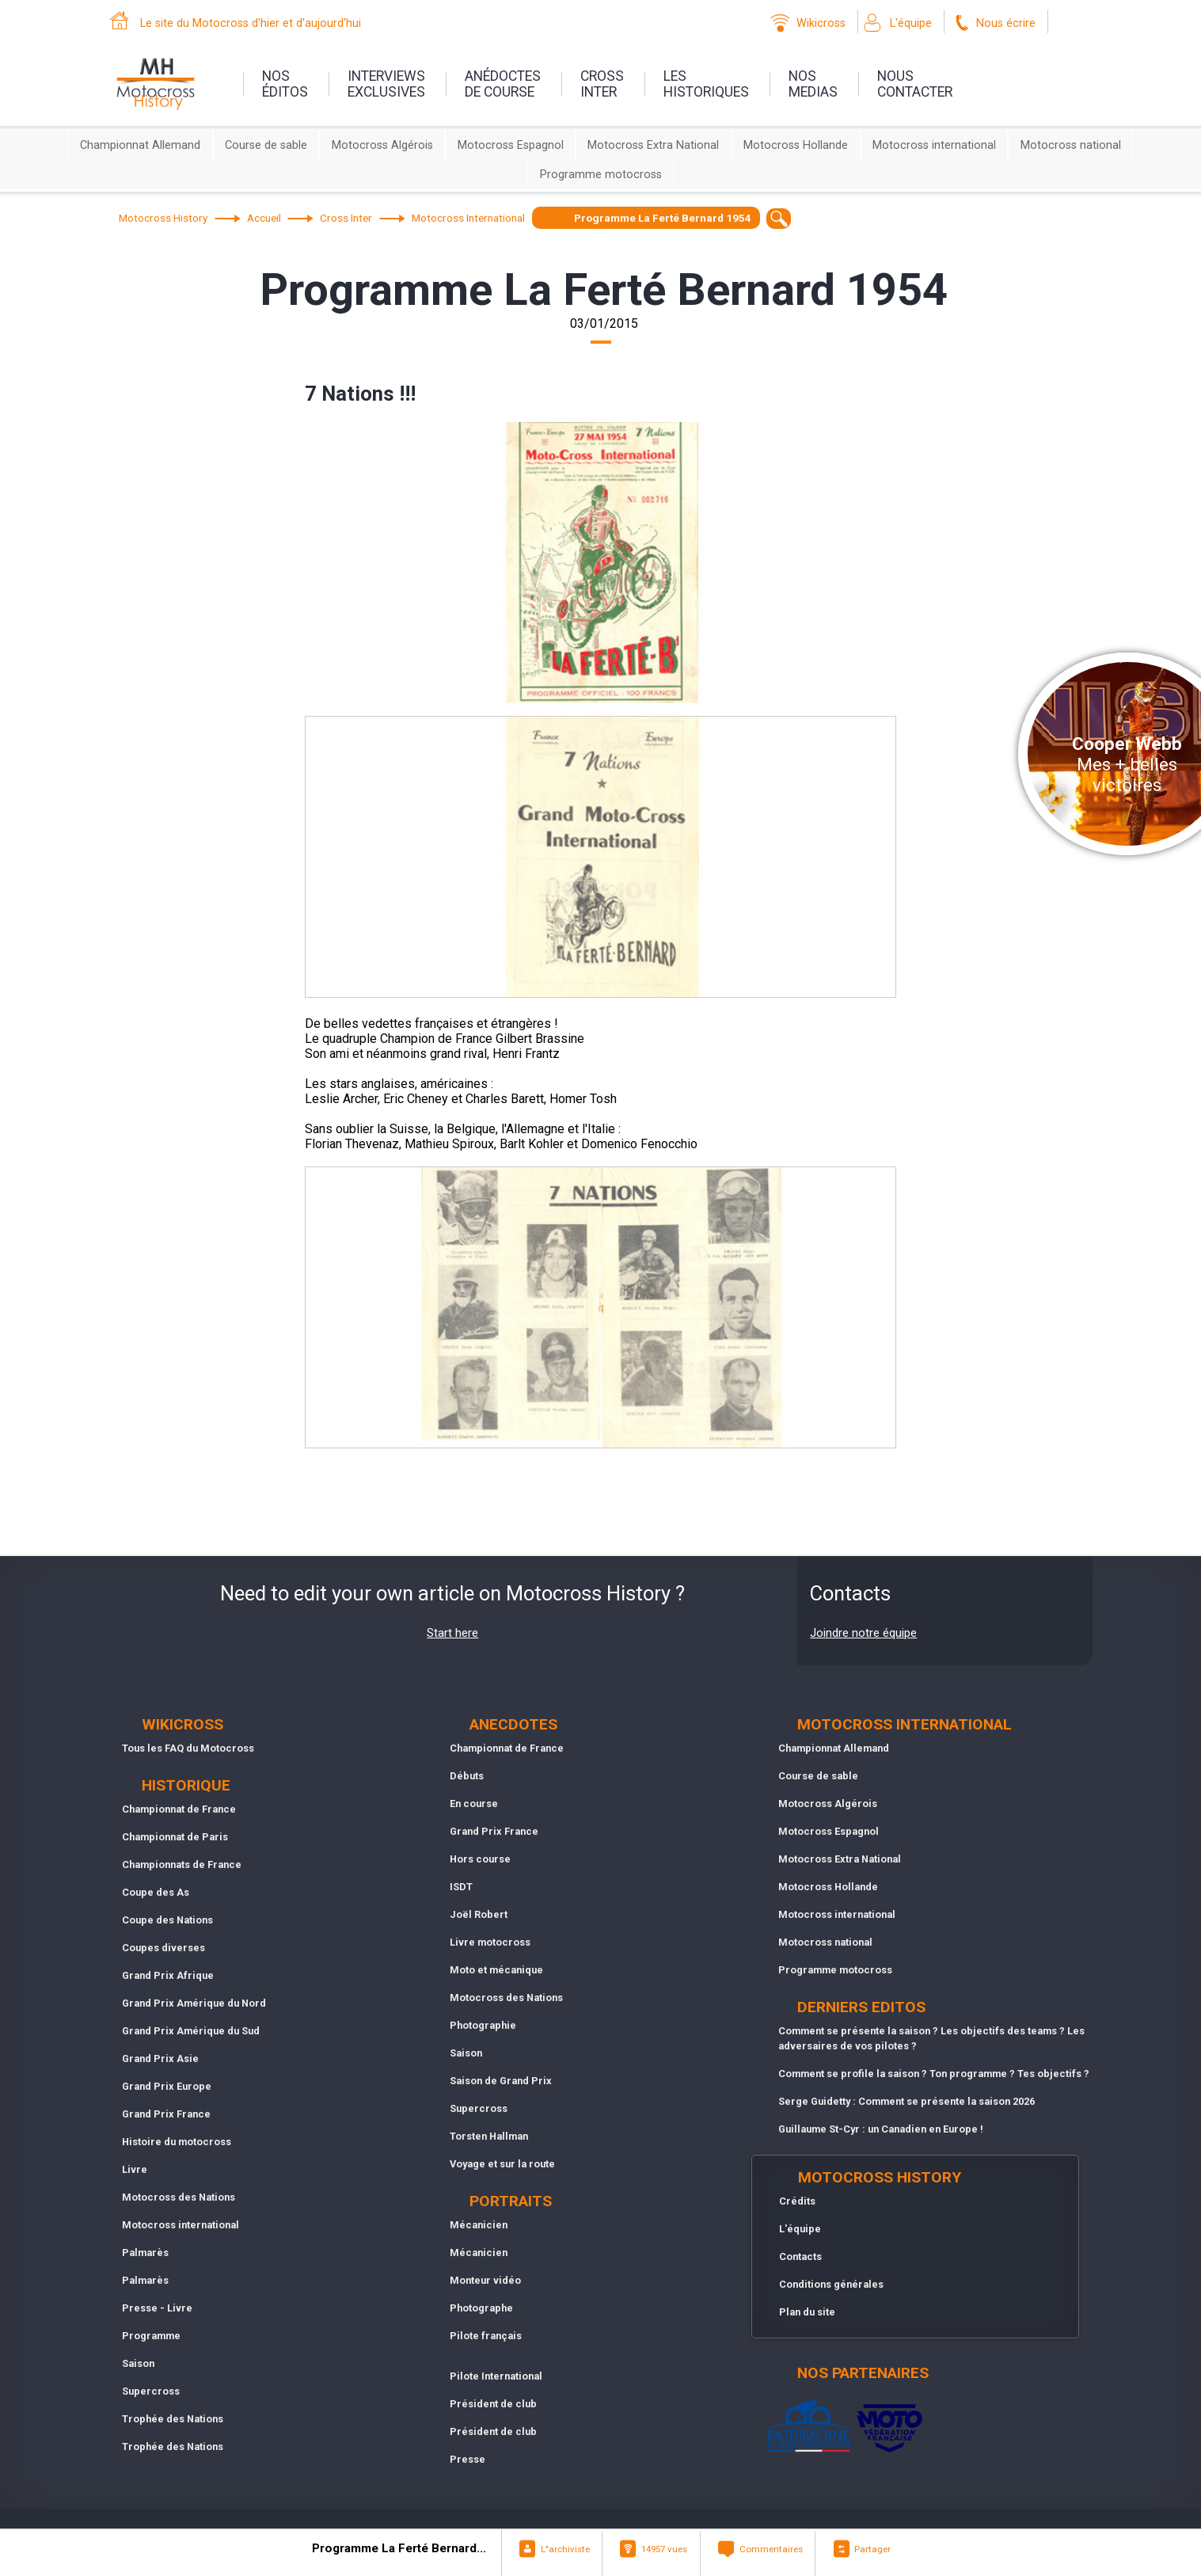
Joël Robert (478, 1914)
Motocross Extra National (653, 145)
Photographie (483, 2025)
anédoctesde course (503, 84)
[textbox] (778, 218)
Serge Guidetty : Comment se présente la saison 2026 (906, 2101)
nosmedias (813, 84)
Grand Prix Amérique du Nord (194, 2003)
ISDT (461, 1887)
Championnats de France (181, 1864)
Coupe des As (155, 1892)
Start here (452, 1633)
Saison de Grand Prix (501, 2081)
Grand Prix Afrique (168, 1975)
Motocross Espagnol (511, 145)
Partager (872, 2549)
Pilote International (496, 2376)
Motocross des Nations (178, 2197)
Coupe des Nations (167, 1920)
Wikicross (821, 23)
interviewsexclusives (386, 84)
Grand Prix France (166, 2114)
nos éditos (285, 84)
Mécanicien (478, 2225)
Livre (134, 2169)
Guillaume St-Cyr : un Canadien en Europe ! (880, 2129)
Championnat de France (179, 1809)
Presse (467, 2459)
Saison (138, 2363)
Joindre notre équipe (863, 1633)
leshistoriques (706, 84)
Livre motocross (490, 1942)
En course (474, 1803)
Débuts (467, 1776)
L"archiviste (565, 2549)
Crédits (797, 2201)
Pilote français (486, 2336)
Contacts (800, 2256)
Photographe (481, 2308)
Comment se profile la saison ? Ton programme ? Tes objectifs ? (933, 2073)
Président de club (493, 2404)
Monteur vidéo (485, 2280)
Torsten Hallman (489, 2136)
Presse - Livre (157, 2308)
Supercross (151, 2391)
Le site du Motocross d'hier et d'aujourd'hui (250, 23)
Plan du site (807, 2312)
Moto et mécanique (496, 1970)
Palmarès (145, 2252)
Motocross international (934, 145)
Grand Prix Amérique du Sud (191, 2031)
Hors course (480, 1859)
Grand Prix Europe (166, 2086)
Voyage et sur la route (502, 2164)
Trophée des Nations (172, 2419)
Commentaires (771, 2549)
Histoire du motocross (176, 2142)
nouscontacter (914, 84)
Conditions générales (831, 2284)
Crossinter (602, 84)
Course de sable (266, 145)
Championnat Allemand (140, 145)
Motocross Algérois (382, 145)
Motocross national (1070, 145)
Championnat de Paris (175, 1837)
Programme (151, 2336)
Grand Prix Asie (160, 2058)
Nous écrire (1006, 23)
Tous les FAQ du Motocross (188, 1748)
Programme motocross (601, 174)
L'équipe (911, 23)
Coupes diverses (163, 1948)
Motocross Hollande (795, 145)
